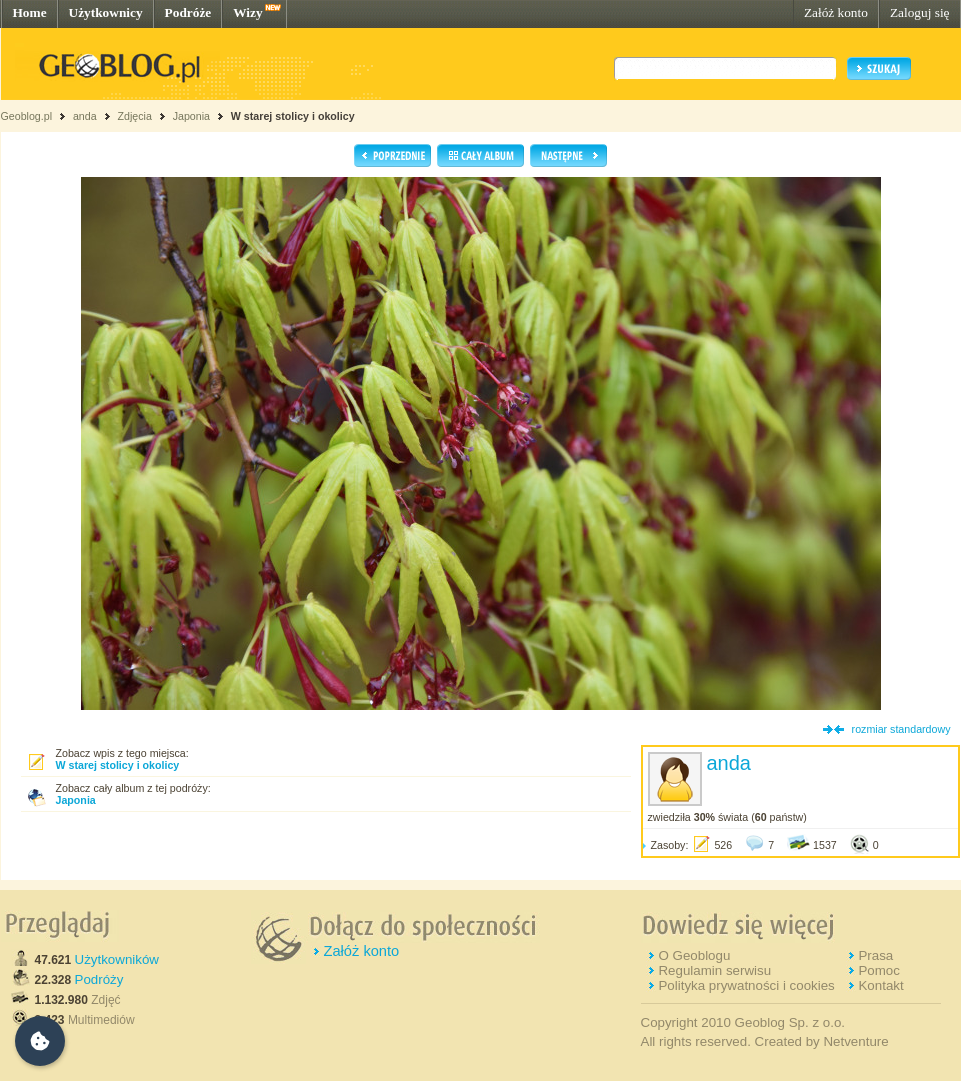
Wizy (247, 12)
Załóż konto (836, 12)
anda (85, 116)
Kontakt (880, 985)
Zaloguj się (920, 12)
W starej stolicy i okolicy (293, 116)
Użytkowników (117, 959)
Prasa (875, 955)
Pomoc (878, 970)
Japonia (191, 116)
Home (30, 12)
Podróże (188, 12)
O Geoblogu (694, 955)
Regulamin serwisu (714, 970)
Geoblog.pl (27, 116)
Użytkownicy (106, 12)
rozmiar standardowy (901, 729)
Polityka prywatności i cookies (746, 985)
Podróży (99, 979)
